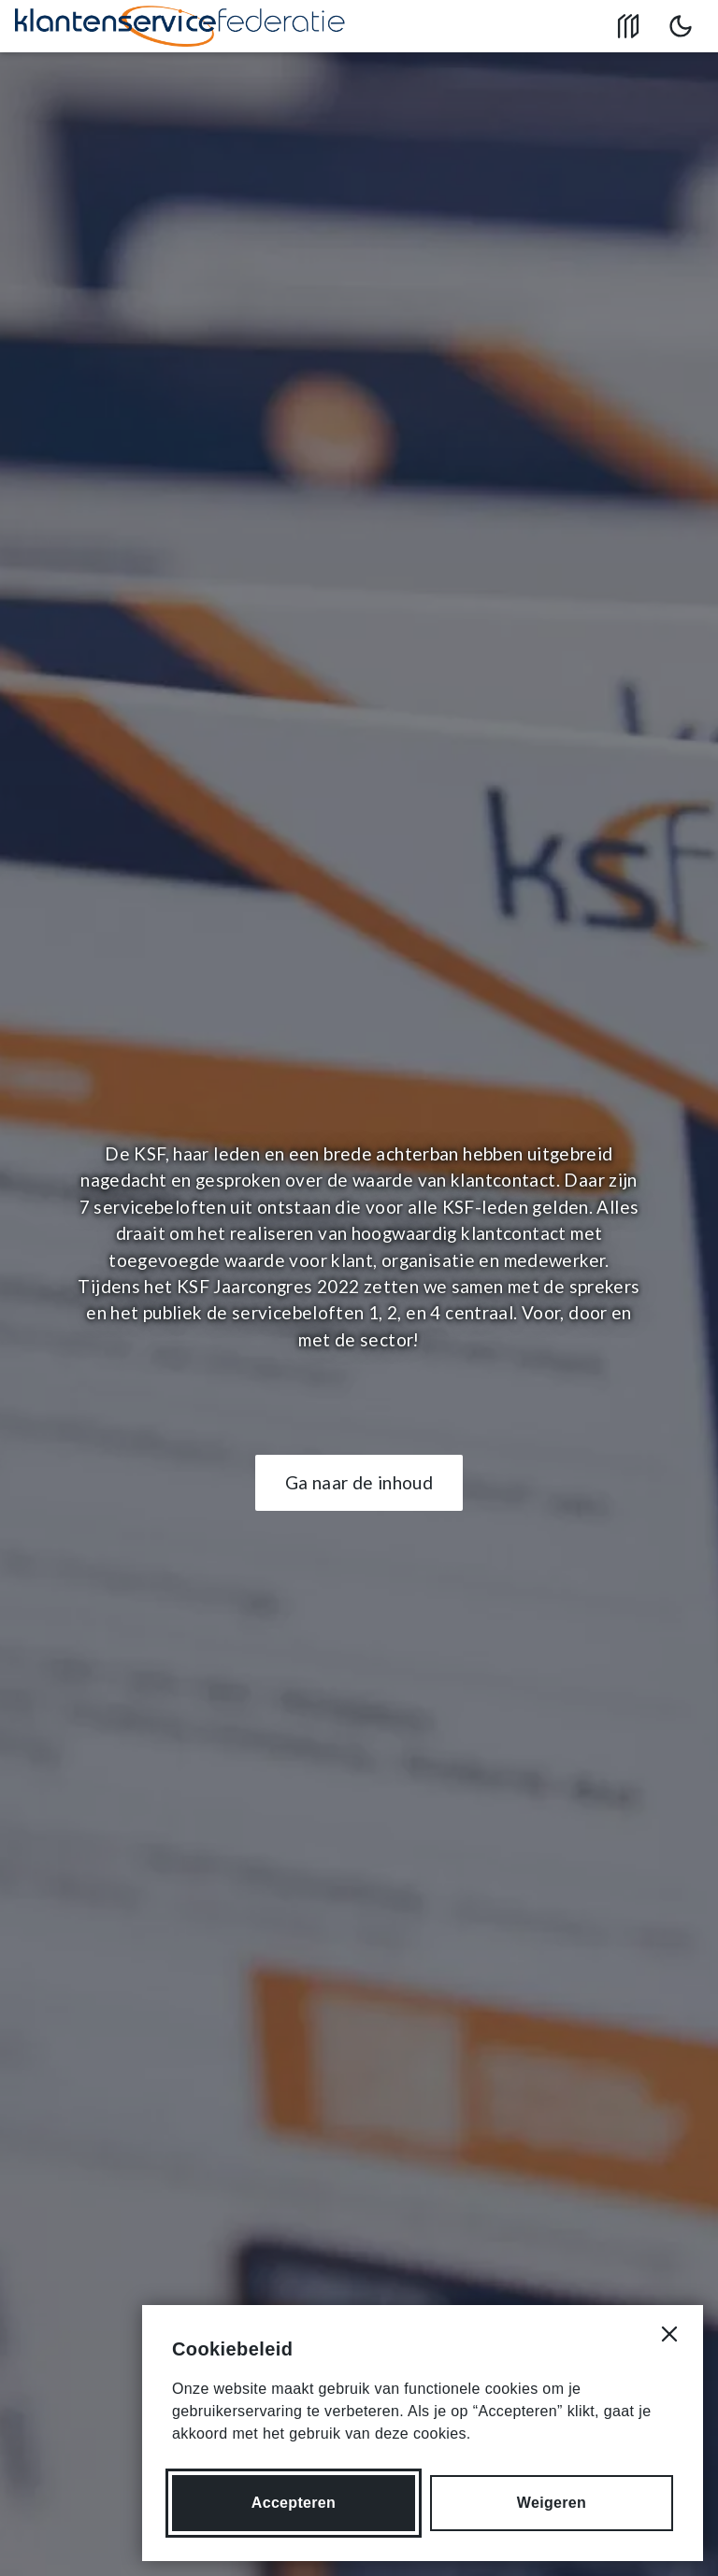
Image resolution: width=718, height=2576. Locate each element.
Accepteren (293, 2503)
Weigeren (551, 2503)
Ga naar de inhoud (359, 1482)
